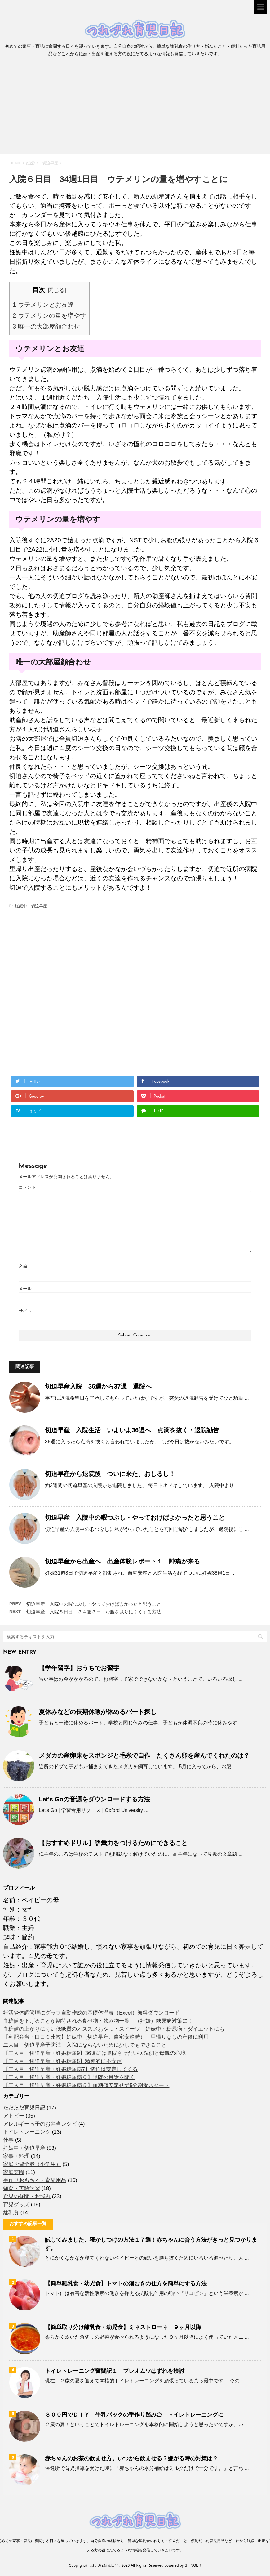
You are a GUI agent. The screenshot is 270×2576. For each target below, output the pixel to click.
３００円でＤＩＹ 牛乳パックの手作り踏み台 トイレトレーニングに (134, 2415)
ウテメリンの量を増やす (49, 315)
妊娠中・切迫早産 (31, 906)
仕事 (8, 2140)
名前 (23, 1266)
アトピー (13, 2116)
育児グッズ (16, 2204)
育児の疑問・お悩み (27, 2196)
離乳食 (11, 2213)
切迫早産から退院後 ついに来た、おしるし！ (110, 1473)
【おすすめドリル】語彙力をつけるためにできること (113, 1843)
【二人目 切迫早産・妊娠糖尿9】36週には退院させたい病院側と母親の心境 (94, 2053)
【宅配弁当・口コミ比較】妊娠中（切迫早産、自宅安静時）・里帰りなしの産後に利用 (106, 2037)
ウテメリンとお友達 (43, 304)
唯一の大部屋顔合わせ (46, 326)
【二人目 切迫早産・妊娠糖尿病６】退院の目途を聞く (69, 2077)
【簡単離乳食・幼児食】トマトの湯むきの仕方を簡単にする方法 (126, 2283)
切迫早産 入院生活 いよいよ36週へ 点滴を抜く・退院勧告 (132, 1430)
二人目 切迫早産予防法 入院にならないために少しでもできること (84, 2045)
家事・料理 (16, 2156)
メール (25, 1288)
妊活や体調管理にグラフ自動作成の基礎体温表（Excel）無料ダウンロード (91, 2013)
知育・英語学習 (21, 2188)
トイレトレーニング (27, 2132)
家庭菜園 (13, 2172)
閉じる (56, 290)
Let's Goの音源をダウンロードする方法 (94, 1799)
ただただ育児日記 (24, 2108)
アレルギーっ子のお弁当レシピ (40, 2124)
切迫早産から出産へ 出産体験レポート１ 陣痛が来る (122, 1561)
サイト (25, 1310)
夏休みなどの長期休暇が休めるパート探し (98, 1711)
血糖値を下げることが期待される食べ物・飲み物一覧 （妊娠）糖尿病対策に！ (98, 2021)
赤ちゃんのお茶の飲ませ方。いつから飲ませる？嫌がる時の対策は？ (131, 2458)
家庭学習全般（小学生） (32, 2164)
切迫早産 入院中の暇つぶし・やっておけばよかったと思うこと (135, 1517)
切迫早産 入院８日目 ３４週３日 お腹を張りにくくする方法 (93, 1611)
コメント (27, 1187)
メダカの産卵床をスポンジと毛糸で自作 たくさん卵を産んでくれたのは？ (144, 1755)
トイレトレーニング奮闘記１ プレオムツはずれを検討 (114, 2371)
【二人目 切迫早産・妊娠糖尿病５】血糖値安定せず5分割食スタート (86, 2085)
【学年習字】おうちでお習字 (79, 1668)
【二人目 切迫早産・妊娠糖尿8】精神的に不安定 (62, 2061)
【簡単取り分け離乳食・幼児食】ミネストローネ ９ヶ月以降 (123, 2327)
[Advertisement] (135, 107)
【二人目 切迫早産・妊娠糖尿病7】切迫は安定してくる (70, 2069)
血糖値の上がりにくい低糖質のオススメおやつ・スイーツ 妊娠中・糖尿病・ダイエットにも (113, 2029)
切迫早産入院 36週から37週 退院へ (98, 1386)
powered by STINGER (182, 2565)
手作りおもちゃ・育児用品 (34, 2180)
